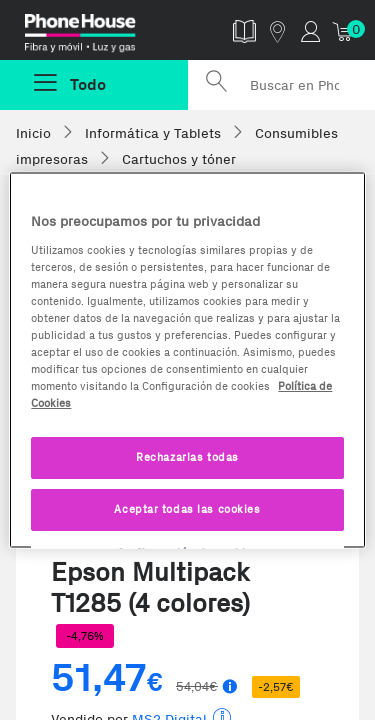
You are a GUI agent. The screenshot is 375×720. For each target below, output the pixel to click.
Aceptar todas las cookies (187, 509)
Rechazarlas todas (187, 457)
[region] (187, 360)
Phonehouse (101, 34)
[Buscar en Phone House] (282, 85)
